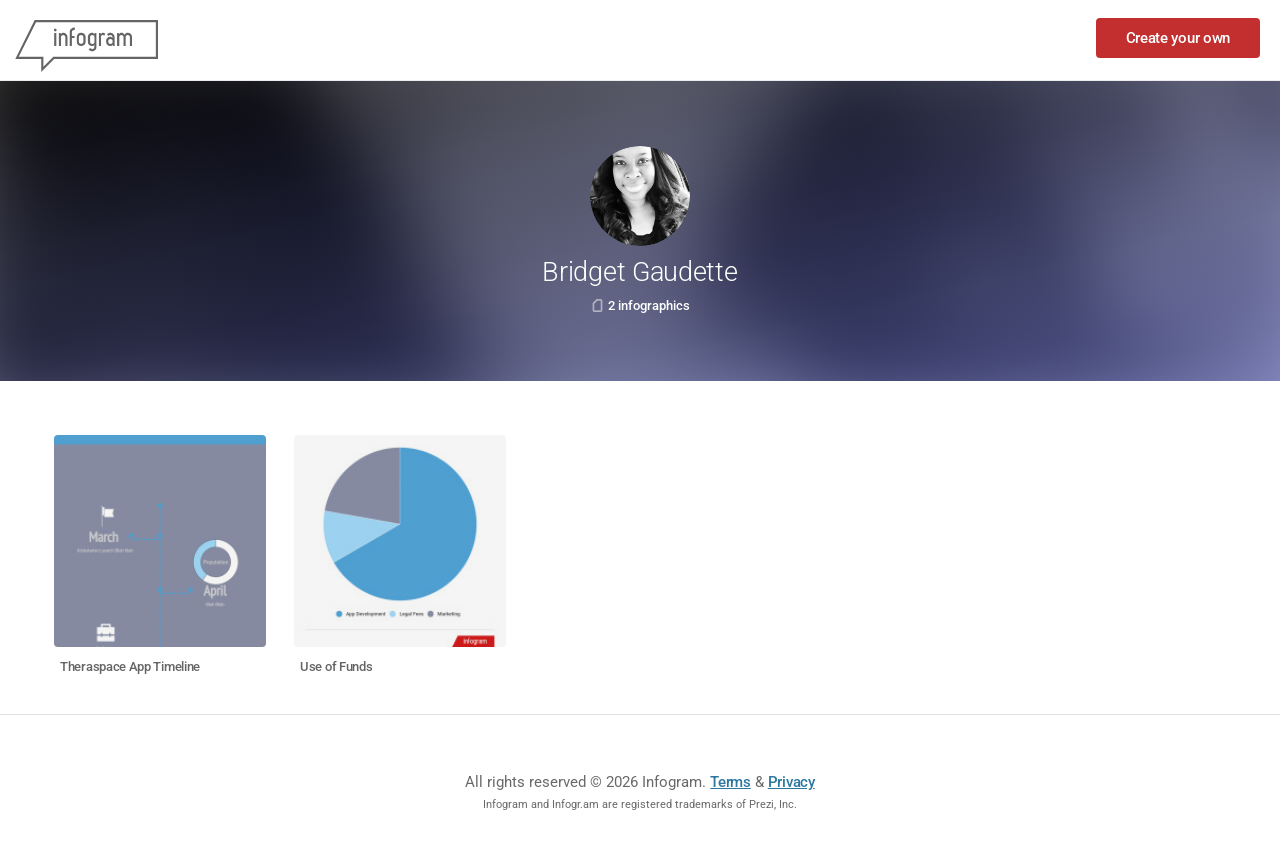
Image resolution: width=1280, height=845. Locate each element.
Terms (730, 782)
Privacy (791, 782)
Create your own (1178, 38)
